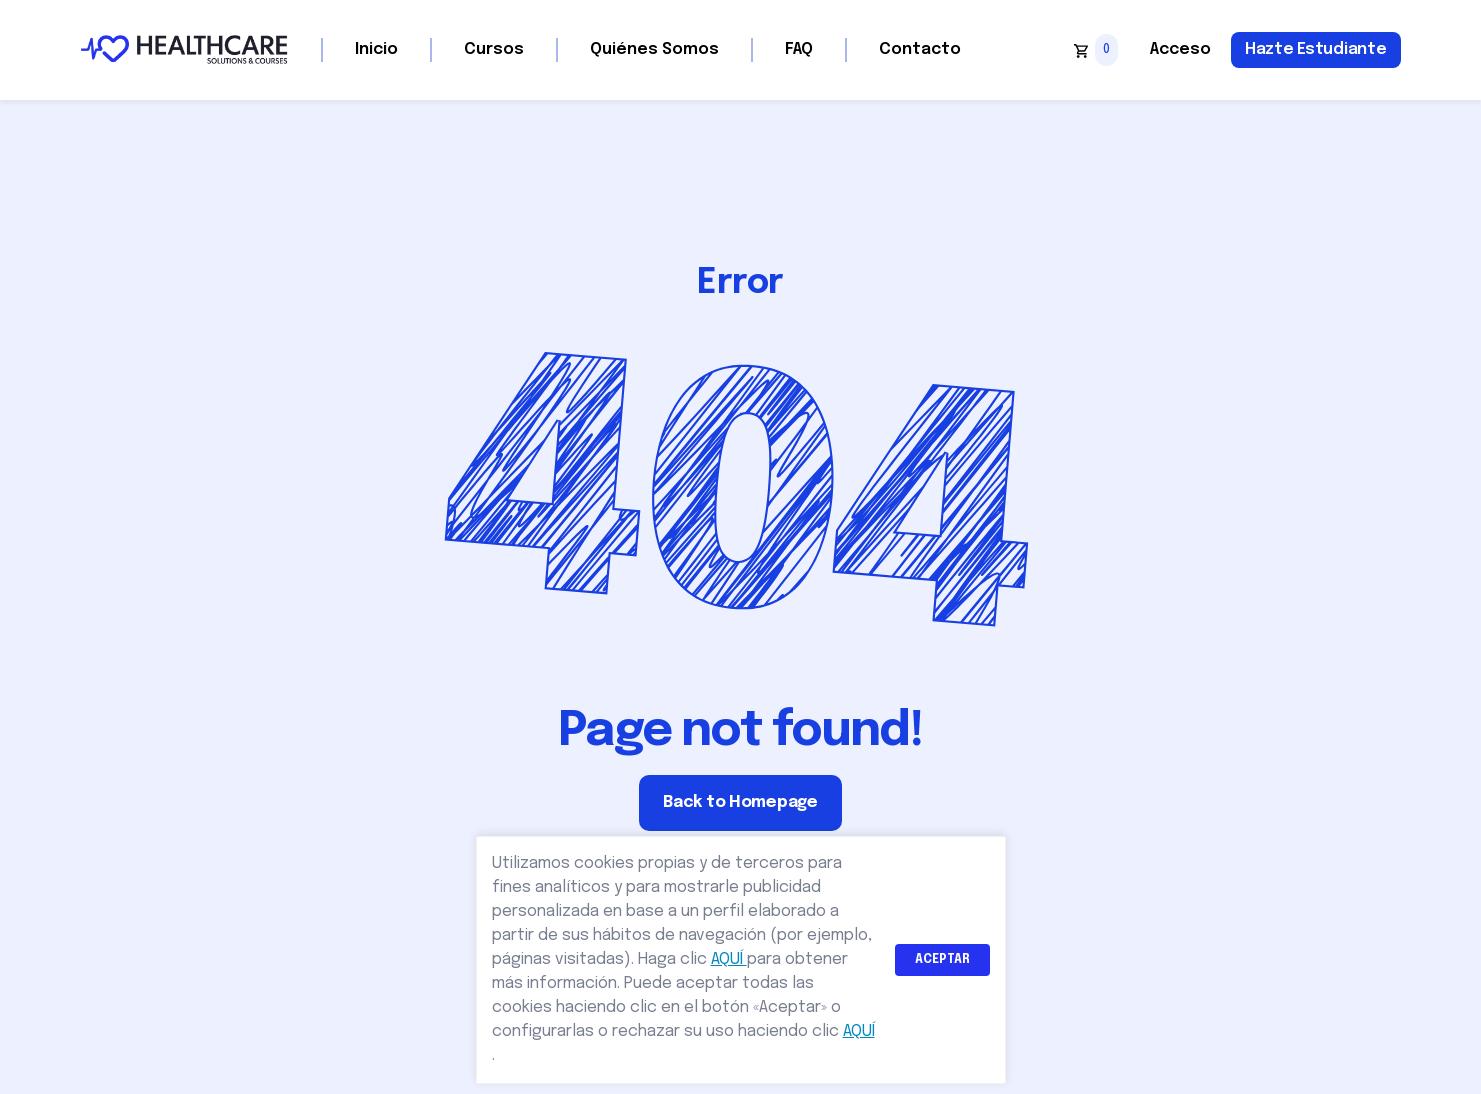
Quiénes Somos (654, 49)
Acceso (1180, 49)
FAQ (799, 49)
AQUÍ (729, 959)
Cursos (494, 49)
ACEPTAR (942, 960)
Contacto (920, 49)
